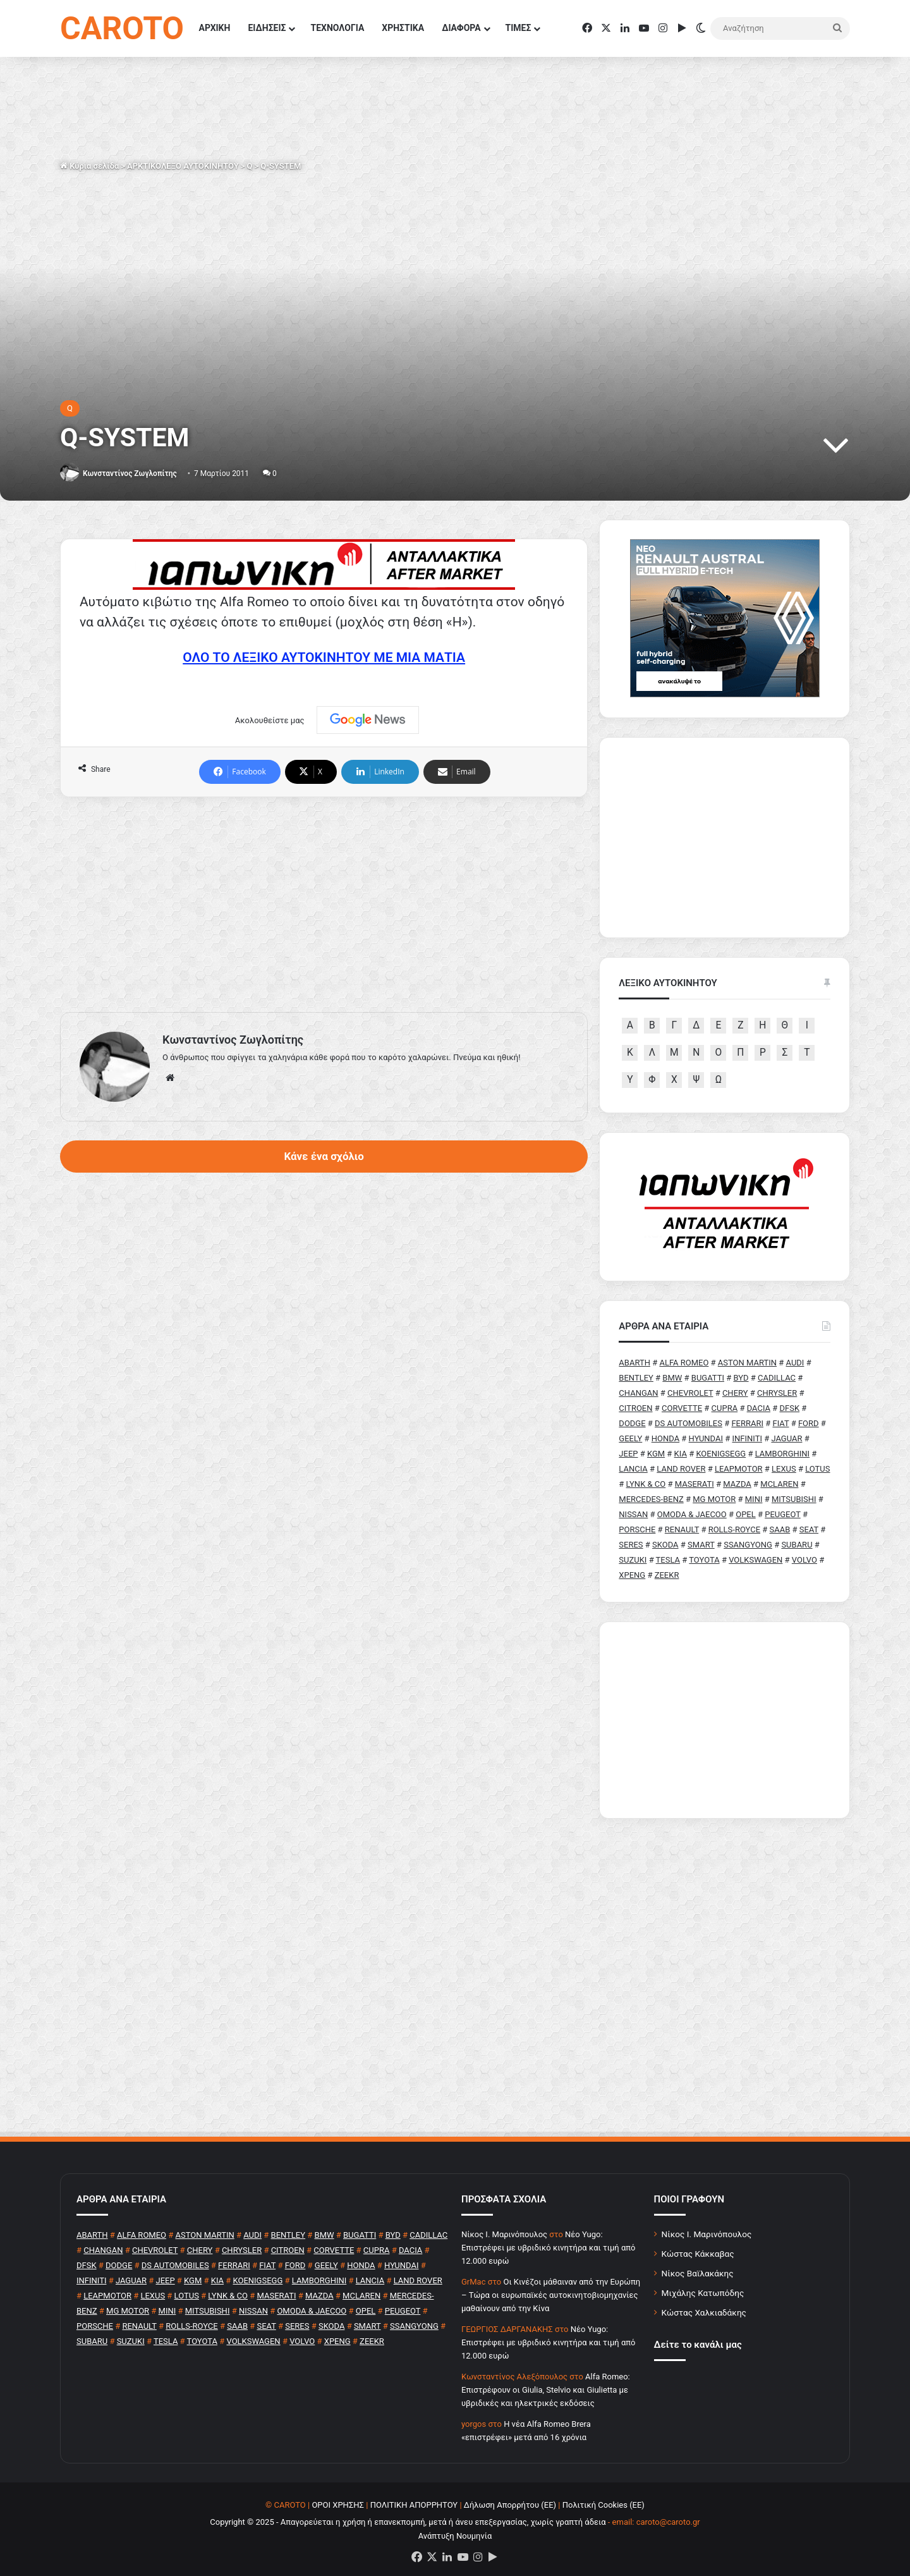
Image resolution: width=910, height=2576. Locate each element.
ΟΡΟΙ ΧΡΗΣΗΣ (338, 2505)
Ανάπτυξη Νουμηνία (455, 2536)
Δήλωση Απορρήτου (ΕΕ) (510, 2505)
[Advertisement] (324, 904)
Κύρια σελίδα (89, 166)
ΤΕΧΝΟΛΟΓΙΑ (337, 28)
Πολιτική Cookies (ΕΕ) (603, 2505)
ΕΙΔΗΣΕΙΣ (267, 28)
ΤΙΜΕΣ (518, 28)
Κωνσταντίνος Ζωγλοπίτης (130, 473)
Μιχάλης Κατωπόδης (703, 2293)
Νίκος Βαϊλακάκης (698, 2273)
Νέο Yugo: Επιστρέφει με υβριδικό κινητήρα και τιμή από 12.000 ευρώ (548, 2248)
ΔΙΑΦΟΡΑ (461, 28)
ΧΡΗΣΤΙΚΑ (403, 28)
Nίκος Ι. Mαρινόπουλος (504, 2234)
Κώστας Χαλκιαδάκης (704, 2312)
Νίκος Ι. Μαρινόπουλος (707, 2234)
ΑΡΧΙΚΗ (215, 28)
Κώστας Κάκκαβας (698, 2254)
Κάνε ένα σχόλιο (323, 1156)
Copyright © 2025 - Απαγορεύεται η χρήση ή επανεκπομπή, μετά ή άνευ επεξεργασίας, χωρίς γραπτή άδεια (407, 2522)
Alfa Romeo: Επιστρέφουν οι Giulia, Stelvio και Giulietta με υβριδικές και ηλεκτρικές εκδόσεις (545, 2390)
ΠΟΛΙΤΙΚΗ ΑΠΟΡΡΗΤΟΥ (414, 2505)
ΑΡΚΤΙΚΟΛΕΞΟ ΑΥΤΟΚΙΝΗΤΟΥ (183, 166)
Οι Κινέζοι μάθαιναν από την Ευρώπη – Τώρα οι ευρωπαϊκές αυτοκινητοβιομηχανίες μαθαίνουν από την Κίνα (550, 2295)
